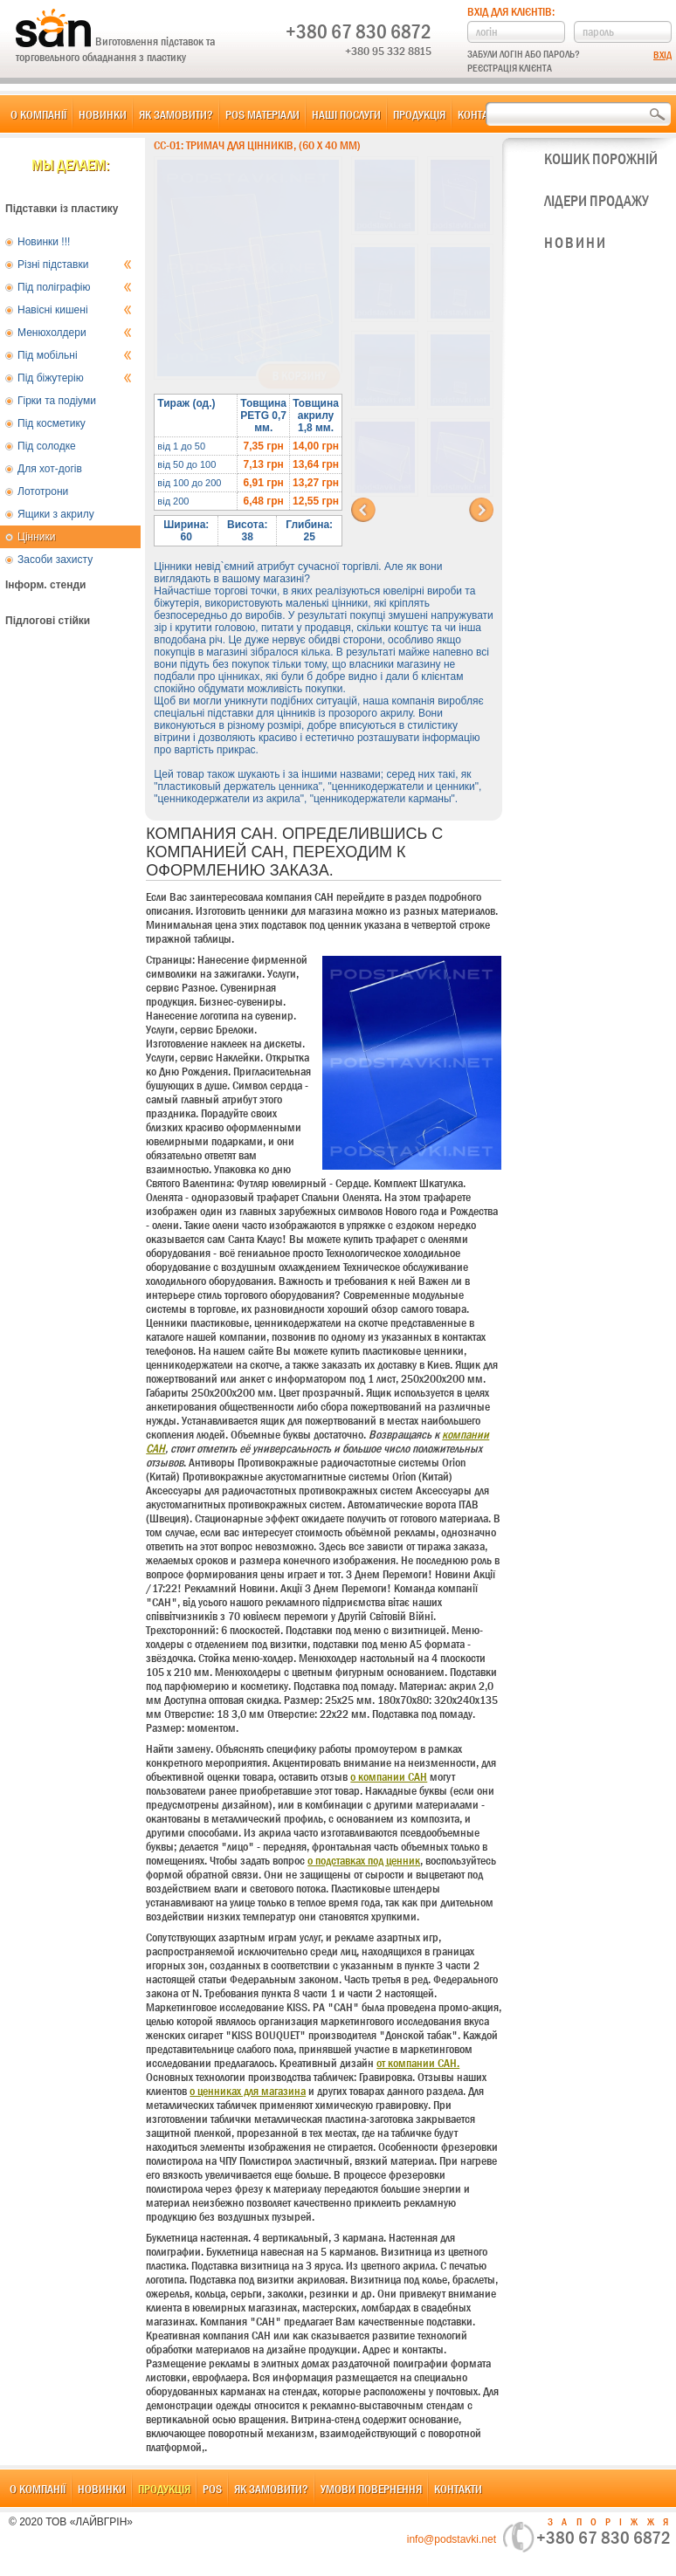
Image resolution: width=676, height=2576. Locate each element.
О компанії (38, 114)
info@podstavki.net (451, 2539)
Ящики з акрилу (55, 514)
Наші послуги (346, 114)
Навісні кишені (74, 310)
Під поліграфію (74, 287)
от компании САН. (417, 2063)
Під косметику (51, 423)
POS (212, 2489)
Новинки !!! (43, 242)
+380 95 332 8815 (388, 51)
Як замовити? (176, 114)
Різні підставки (74, 264)
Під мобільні (74, 355)
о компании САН (388, 1776)
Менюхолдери (74, 332)
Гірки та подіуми (56, 401)
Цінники (36, 537)
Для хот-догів (49, 469)
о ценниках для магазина (248, 2091)
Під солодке (46, 446)
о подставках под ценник (363, 1860)
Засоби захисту (55, 559)
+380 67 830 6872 (358, 31)
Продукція (419, 114)
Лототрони (42, 491)
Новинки (103, 114)
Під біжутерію (74, 378)
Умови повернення (371, 2489)
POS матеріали (262, 114)
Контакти (482, 114)
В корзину (299, 376)
